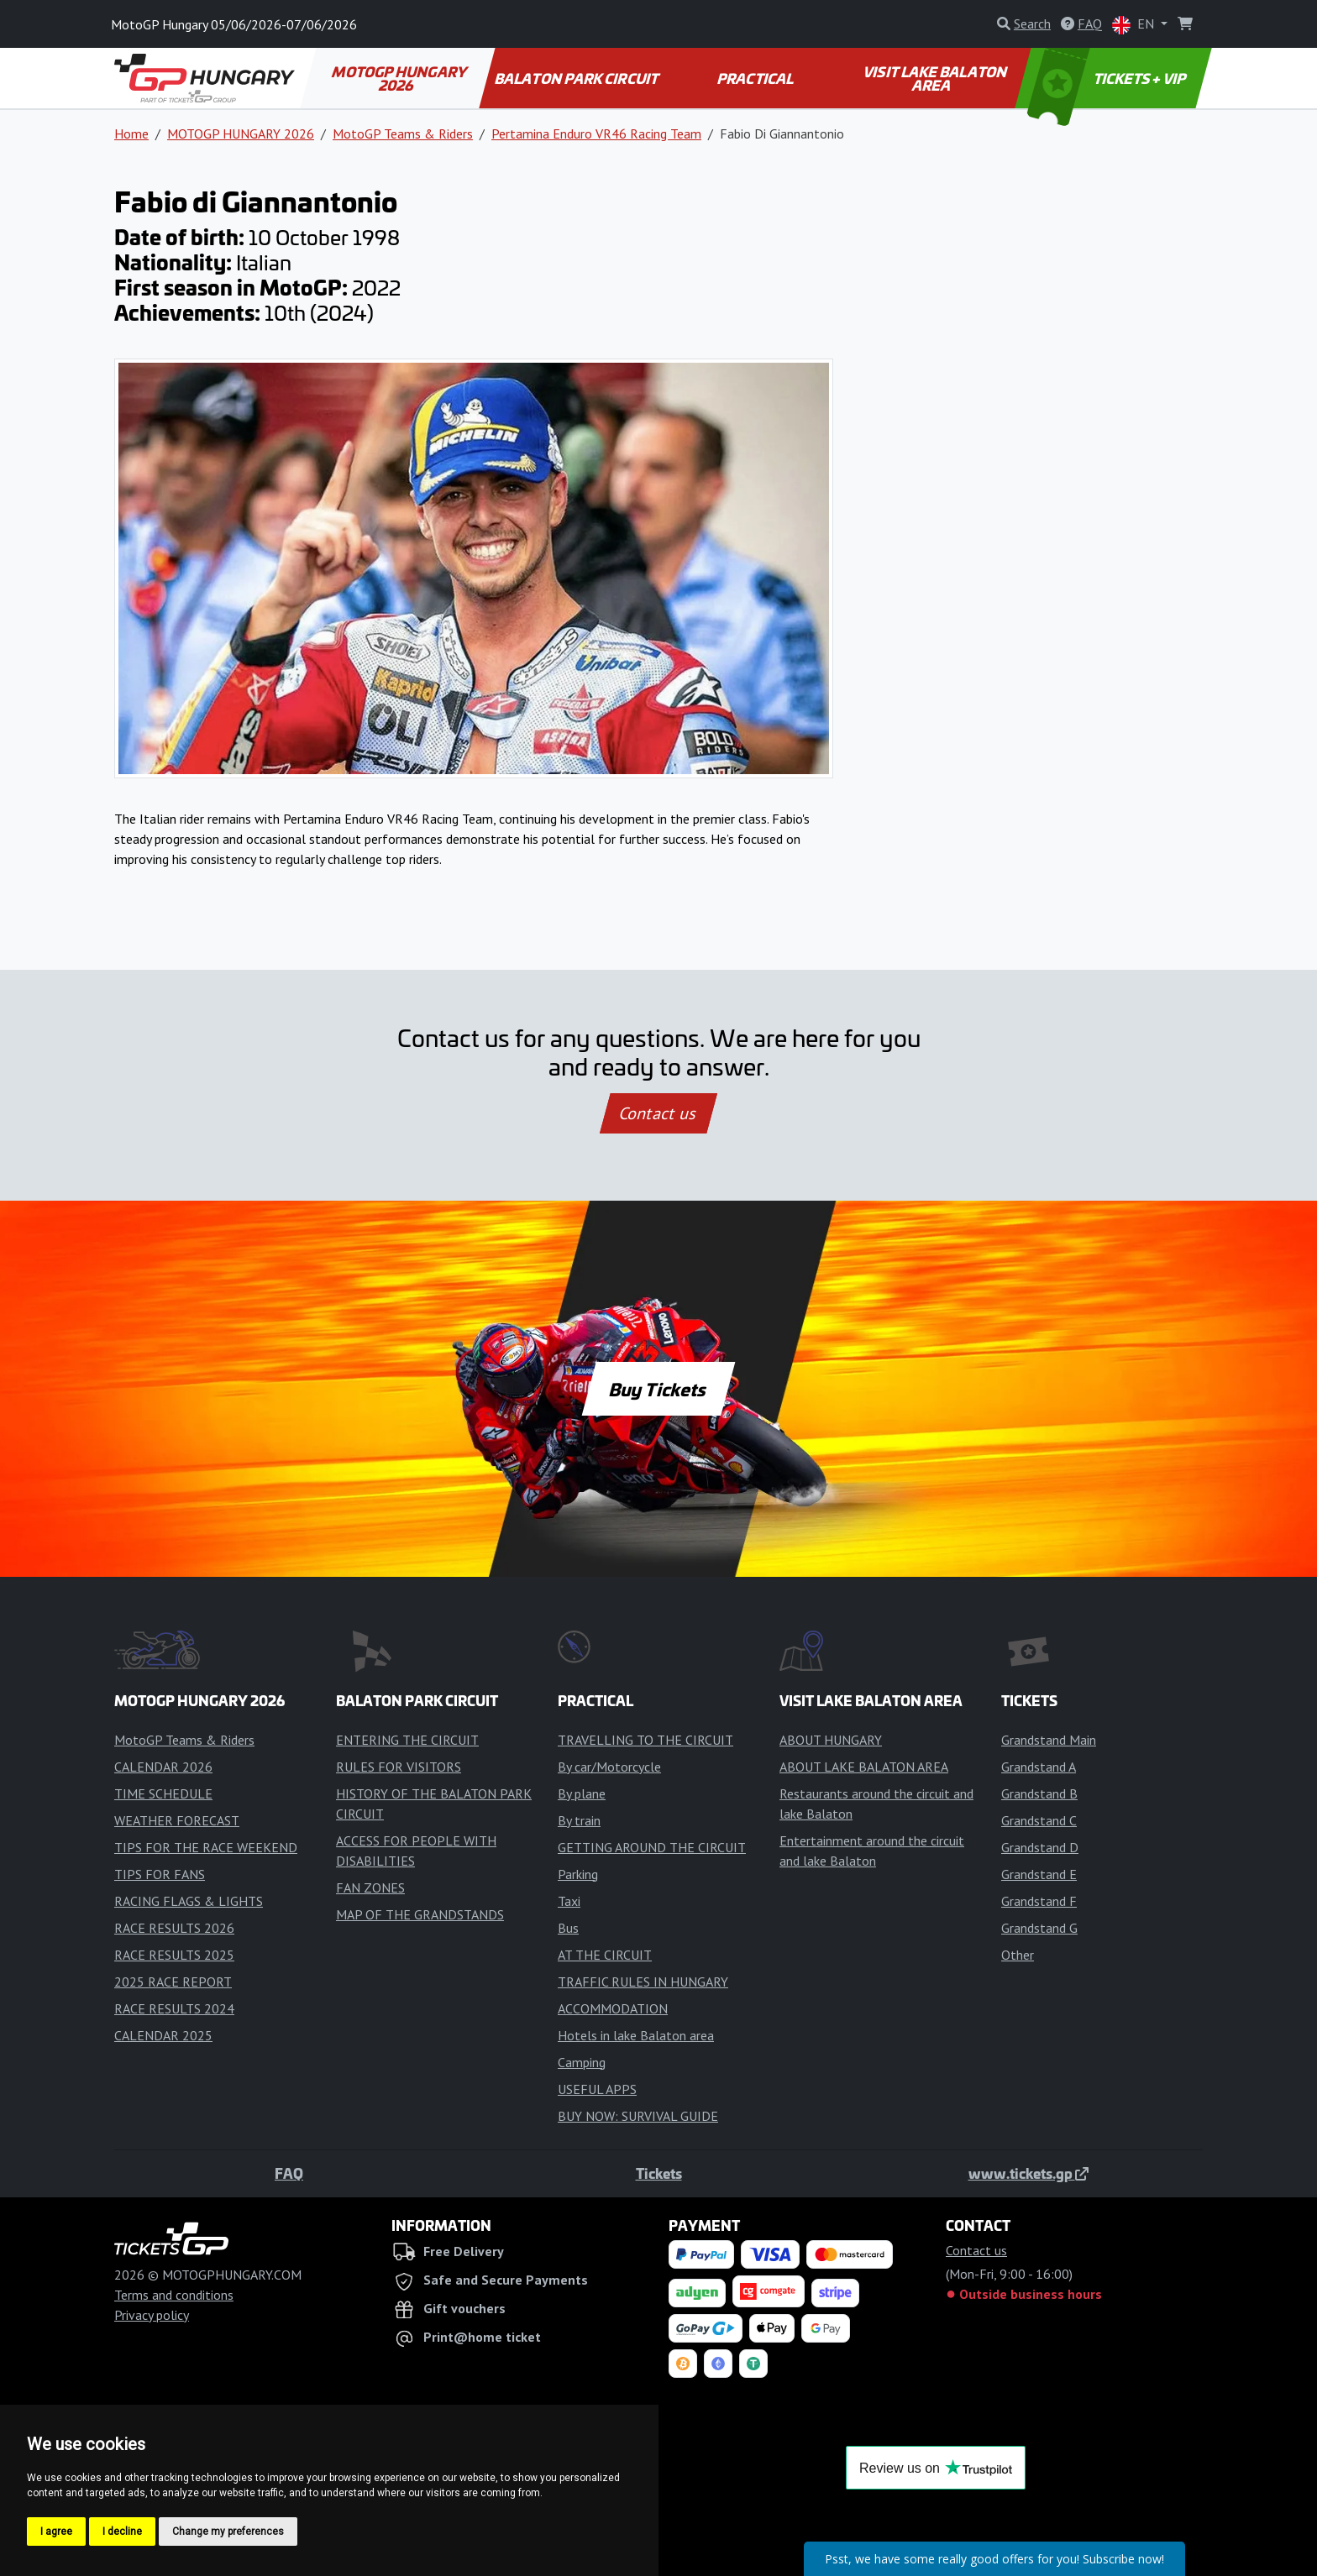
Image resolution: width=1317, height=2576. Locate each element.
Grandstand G (1039, 1927)
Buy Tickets (658, 1388)
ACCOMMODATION (613, 2008)
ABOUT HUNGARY (830, 1739)
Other (1017, 1954)
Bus (568, 1927)
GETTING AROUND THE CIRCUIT (652, 1847)
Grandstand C (1039, 1820)
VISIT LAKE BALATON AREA (936, 78)
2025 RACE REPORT (173, 1981)
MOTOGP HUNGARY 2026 (400, 78)
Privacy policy (151, 2314)
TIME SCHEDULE (163, 1793)
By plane (582, 1793)
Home (131, 133)
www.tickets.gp (1028, 2173)
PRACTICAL (755, 78)
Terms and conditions (173, 2294)
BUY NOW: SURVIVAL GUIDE (638, 2115)
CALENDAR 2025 (163, 2035)
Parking (578, 1874)
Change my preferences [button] (228, 2531)
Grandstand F (1039, 1901)
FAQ (289, 2173)
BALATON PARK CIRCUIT (577, 78)
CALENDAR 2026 (163, 1766)
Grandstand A (1038, 1766)
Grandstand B (1039, 1793)
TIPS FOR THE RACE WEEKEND (205, 1847)
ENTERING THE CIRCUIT (407, 1739)
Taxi (569, 1901)
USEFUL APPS (597, 2089)
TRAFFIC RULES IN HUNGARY (643, 1981)
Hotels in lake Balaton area (636, 2035)
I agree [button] (56, 2531)
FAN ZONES (370, 1887)
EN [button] (1134, 24)
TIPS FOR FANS (159, 1874)
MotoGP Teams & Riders (403, 133)
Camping (582, 2062)
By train (579, 1820)
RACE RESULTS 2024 (174, 2008)
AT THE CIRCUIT (605, 1954)
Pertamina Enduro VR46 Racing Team (596, 133)
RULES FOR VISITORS (398, 1766)
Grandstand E (1039, 1874)
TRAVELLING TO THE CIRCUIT (645, 1739)
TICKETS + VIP (1108, 78)
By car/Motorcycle (609, 1766)
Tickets (659, 2173)
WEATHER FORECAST (176, 1820)
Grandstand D (1039, 1847)
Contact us (658, 1113)
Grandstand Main (1048, 1739)
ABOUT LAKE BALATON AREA (863, 1766)
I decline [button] (122, 2531)
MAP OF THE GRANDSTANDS (420, 1914)
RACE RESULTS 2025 (174, 1954)
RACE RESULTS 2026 (174, 1927)
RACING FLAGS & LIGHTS (188, 1901)
